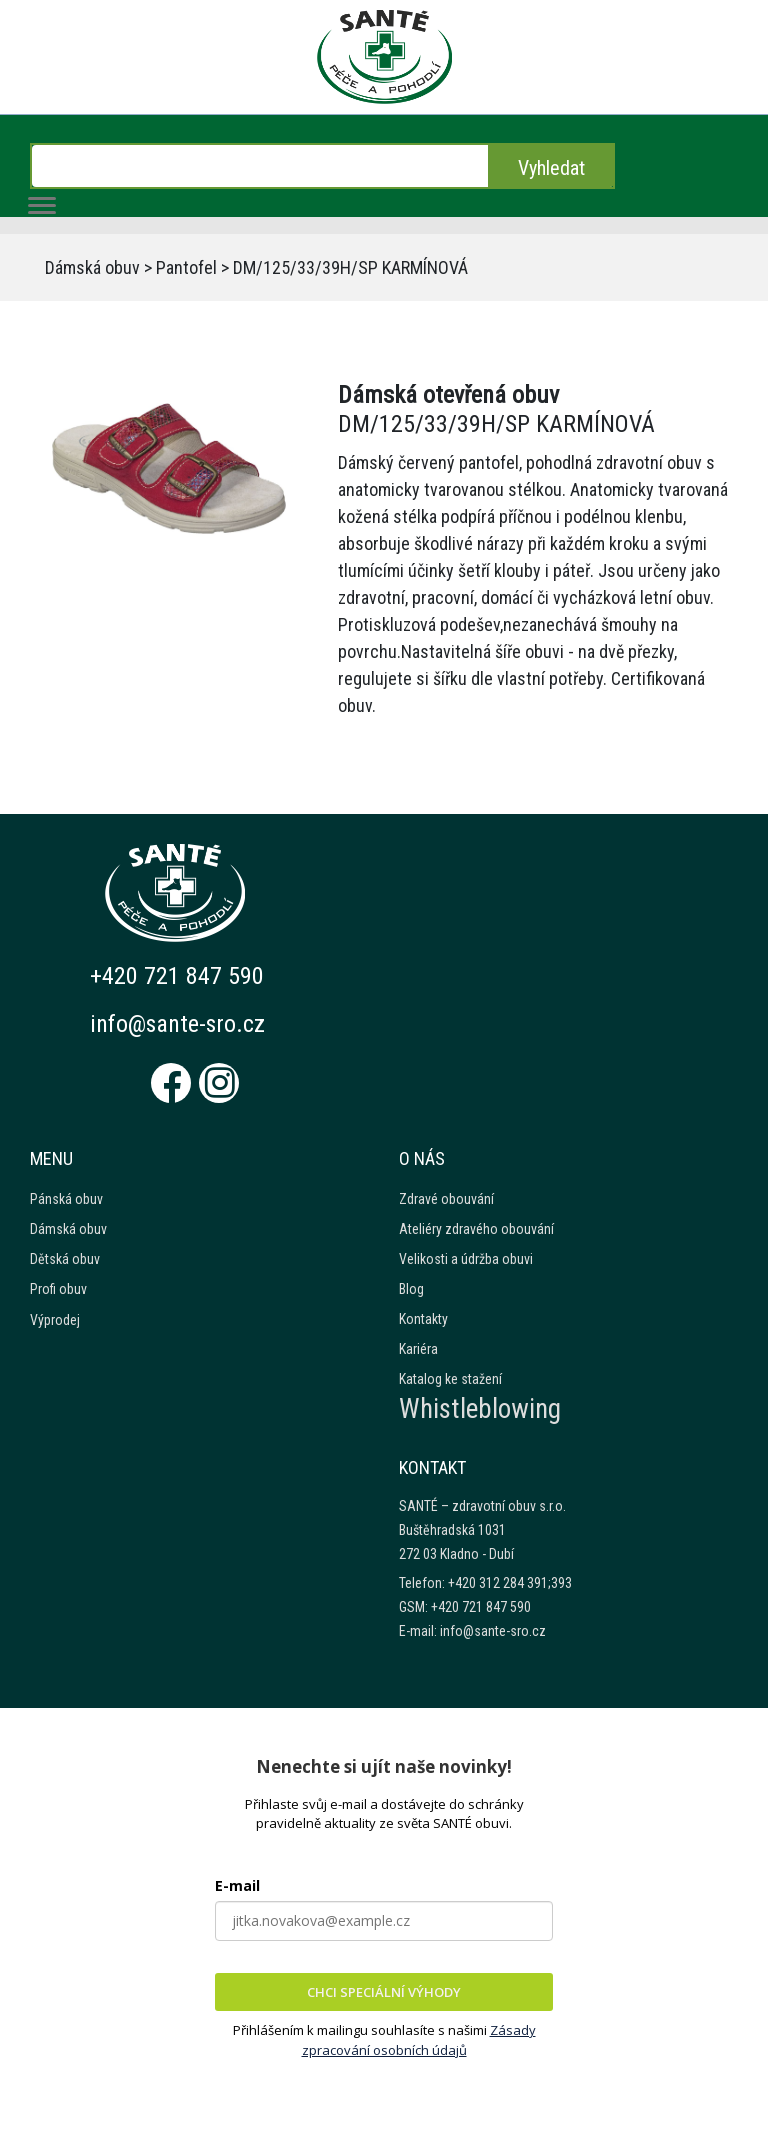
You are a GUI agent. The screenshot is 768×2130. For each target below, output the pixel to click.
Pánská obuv (66, 1199)
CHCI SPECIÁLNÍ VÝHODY (384, 1992)
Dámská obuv (92, 267)
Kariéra (418, 1349)
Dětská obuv (65, 1259)
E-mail (237, 1885)
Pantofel (186, 267)
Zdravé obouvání (446, 1199)
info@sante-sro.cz (178, 1024)
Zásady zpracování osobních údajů (419, 2040)
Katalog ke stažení (450, 1379)
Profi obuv (58, 1289)
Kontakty (423, 1319)
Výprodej (55, 1320)
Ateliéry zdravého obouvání (476, 1229)
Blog (411, 1289)
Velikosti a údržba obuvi (466, 1259)
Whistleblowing (480, 1409)
